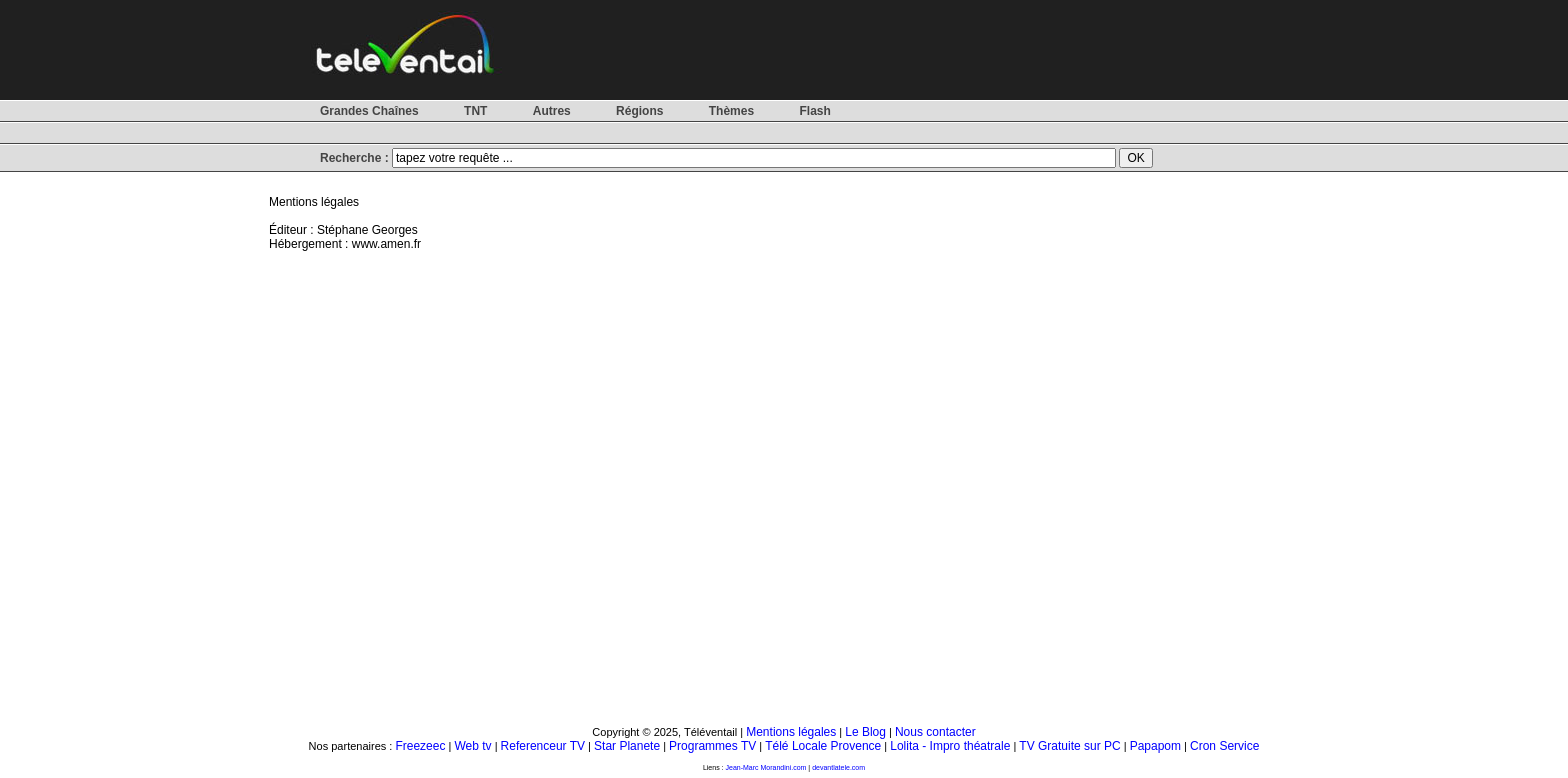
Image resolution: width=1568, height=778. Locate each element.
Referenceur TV (543, 746)
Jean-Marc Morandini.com (766, 767)
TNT (475, 111)
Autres (552, 111)
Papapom (1155, 746)
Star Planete (627, 746)
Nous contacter (935, 732)
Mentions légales (791, 732)
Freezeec (420, 746)
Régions (639, 111)
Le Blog (865, 732)
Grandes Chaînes (369, 111)
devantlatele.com (838, 767)
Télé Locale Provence (823, 746)
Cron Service (1224, 746)
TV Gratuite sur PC (1069, 746)
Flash (814, 111)
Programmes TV (712, 746)
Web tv (472, 746)
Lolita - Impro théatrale (950, 746)
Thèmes (731, 111)
